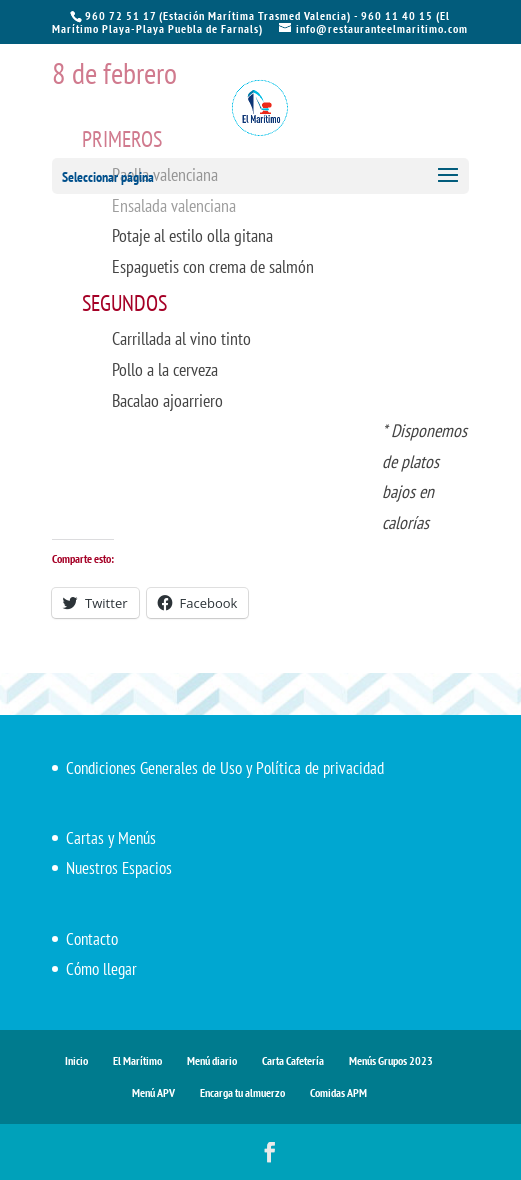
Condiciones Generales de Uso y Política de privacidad (225, 768)
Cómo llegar (101, 969)
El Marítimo (137, 1060)
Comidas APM (338, 1092)
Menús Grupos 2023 (391, 1060)
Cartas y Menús (111, 838)
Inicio (76, 1060)
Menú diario (212, 1060)
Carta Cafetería (293, 1060)
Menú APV (153, 1092)
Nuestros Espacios (119, 868)
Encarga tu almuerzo (242, 1092)
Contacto (92, 939)
